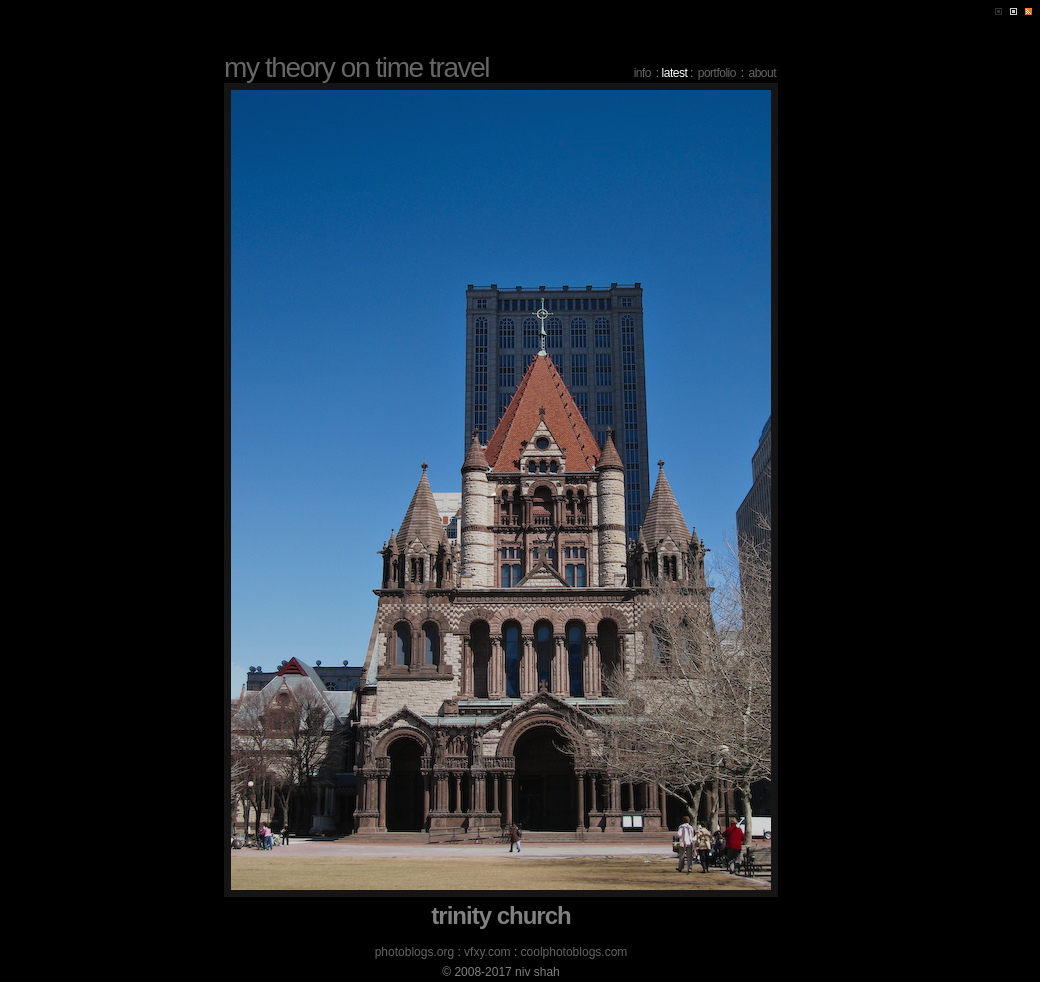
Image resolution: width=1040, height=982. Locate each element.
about (762, 73)
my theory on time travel (356, 67)
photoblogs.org (414, 952)
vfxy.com (487, 952)
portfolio (717, 73)
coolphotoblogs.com (574, 952)
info (642, 73)
